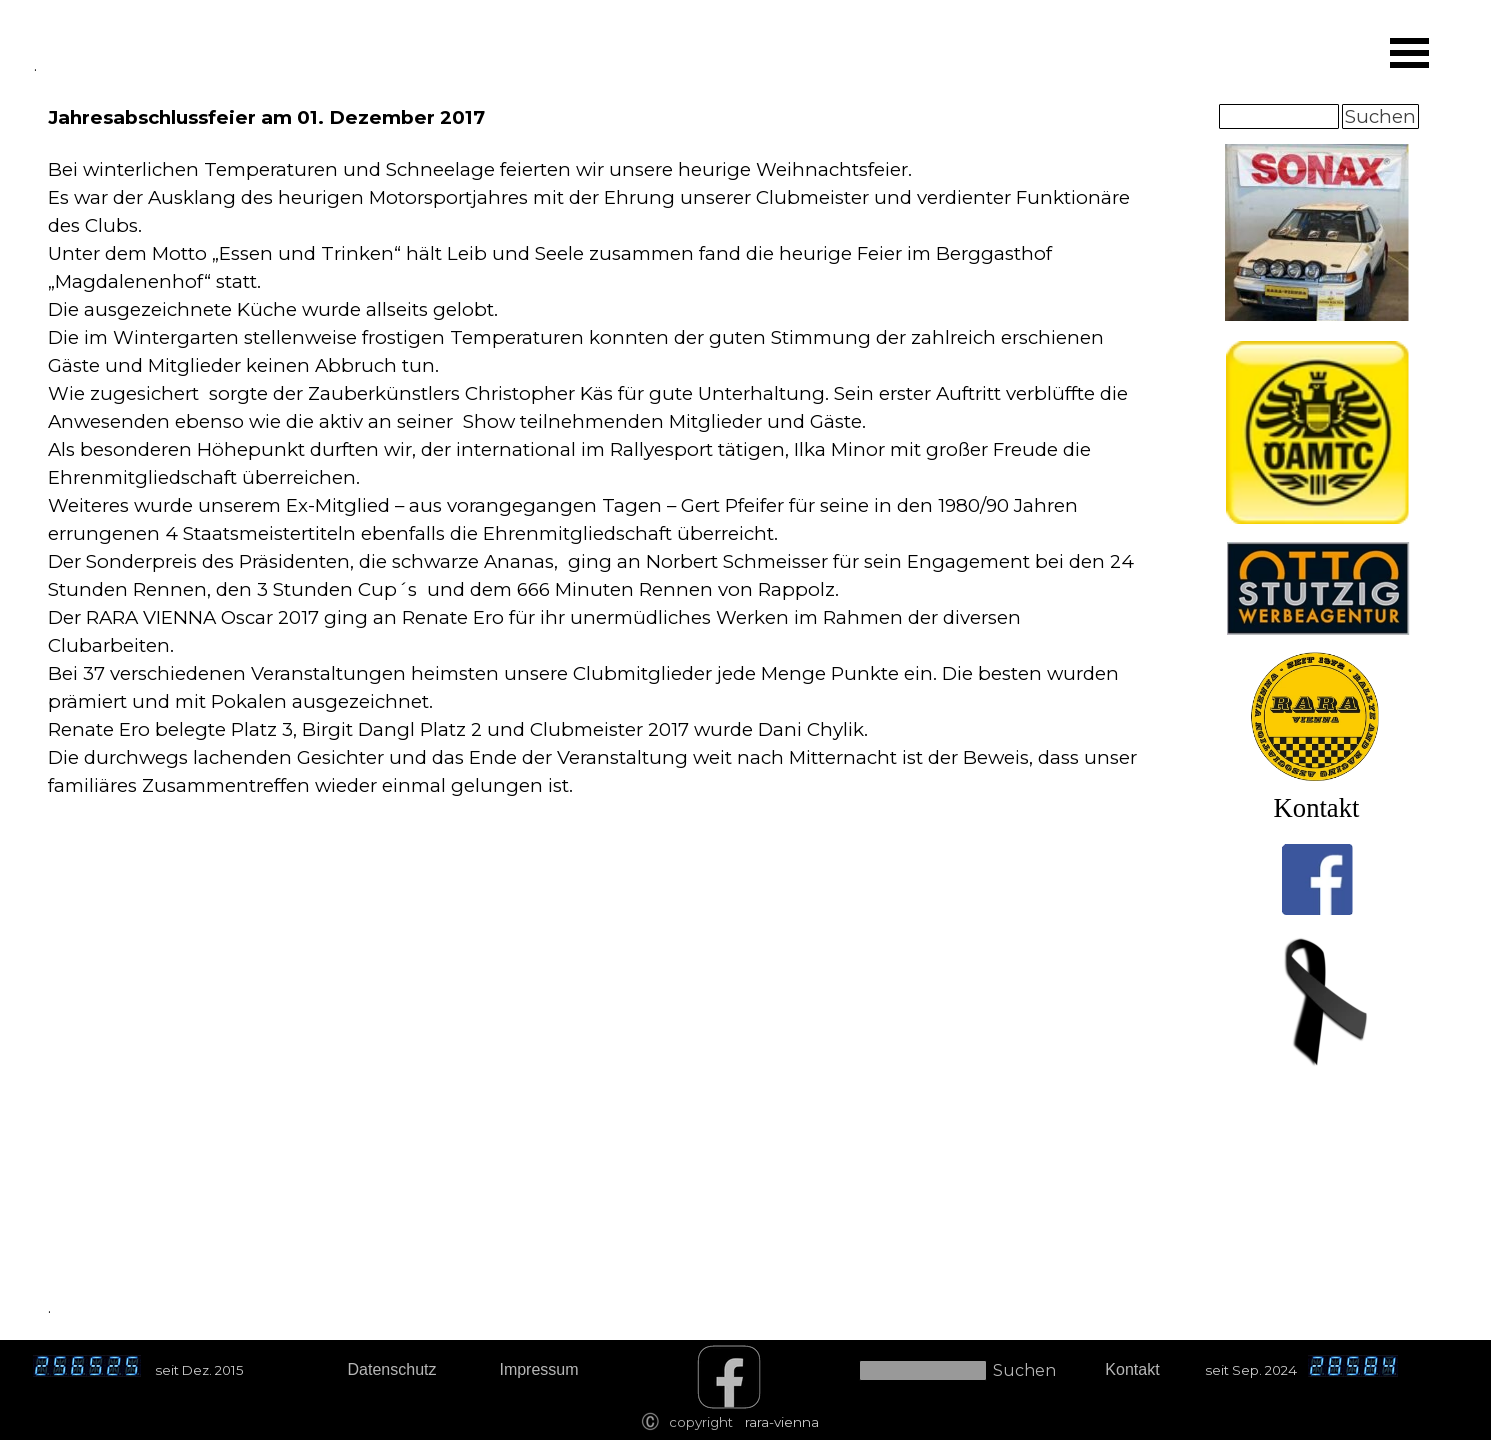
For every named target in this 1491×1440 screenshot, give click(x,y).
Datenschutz (392, 1369)
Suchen (1380, 116)
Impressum (538, 1369)
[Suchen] (1279, 116)
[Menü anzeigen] (1410, 53)
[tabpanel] (596, 476)
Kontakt (1317, 808)
